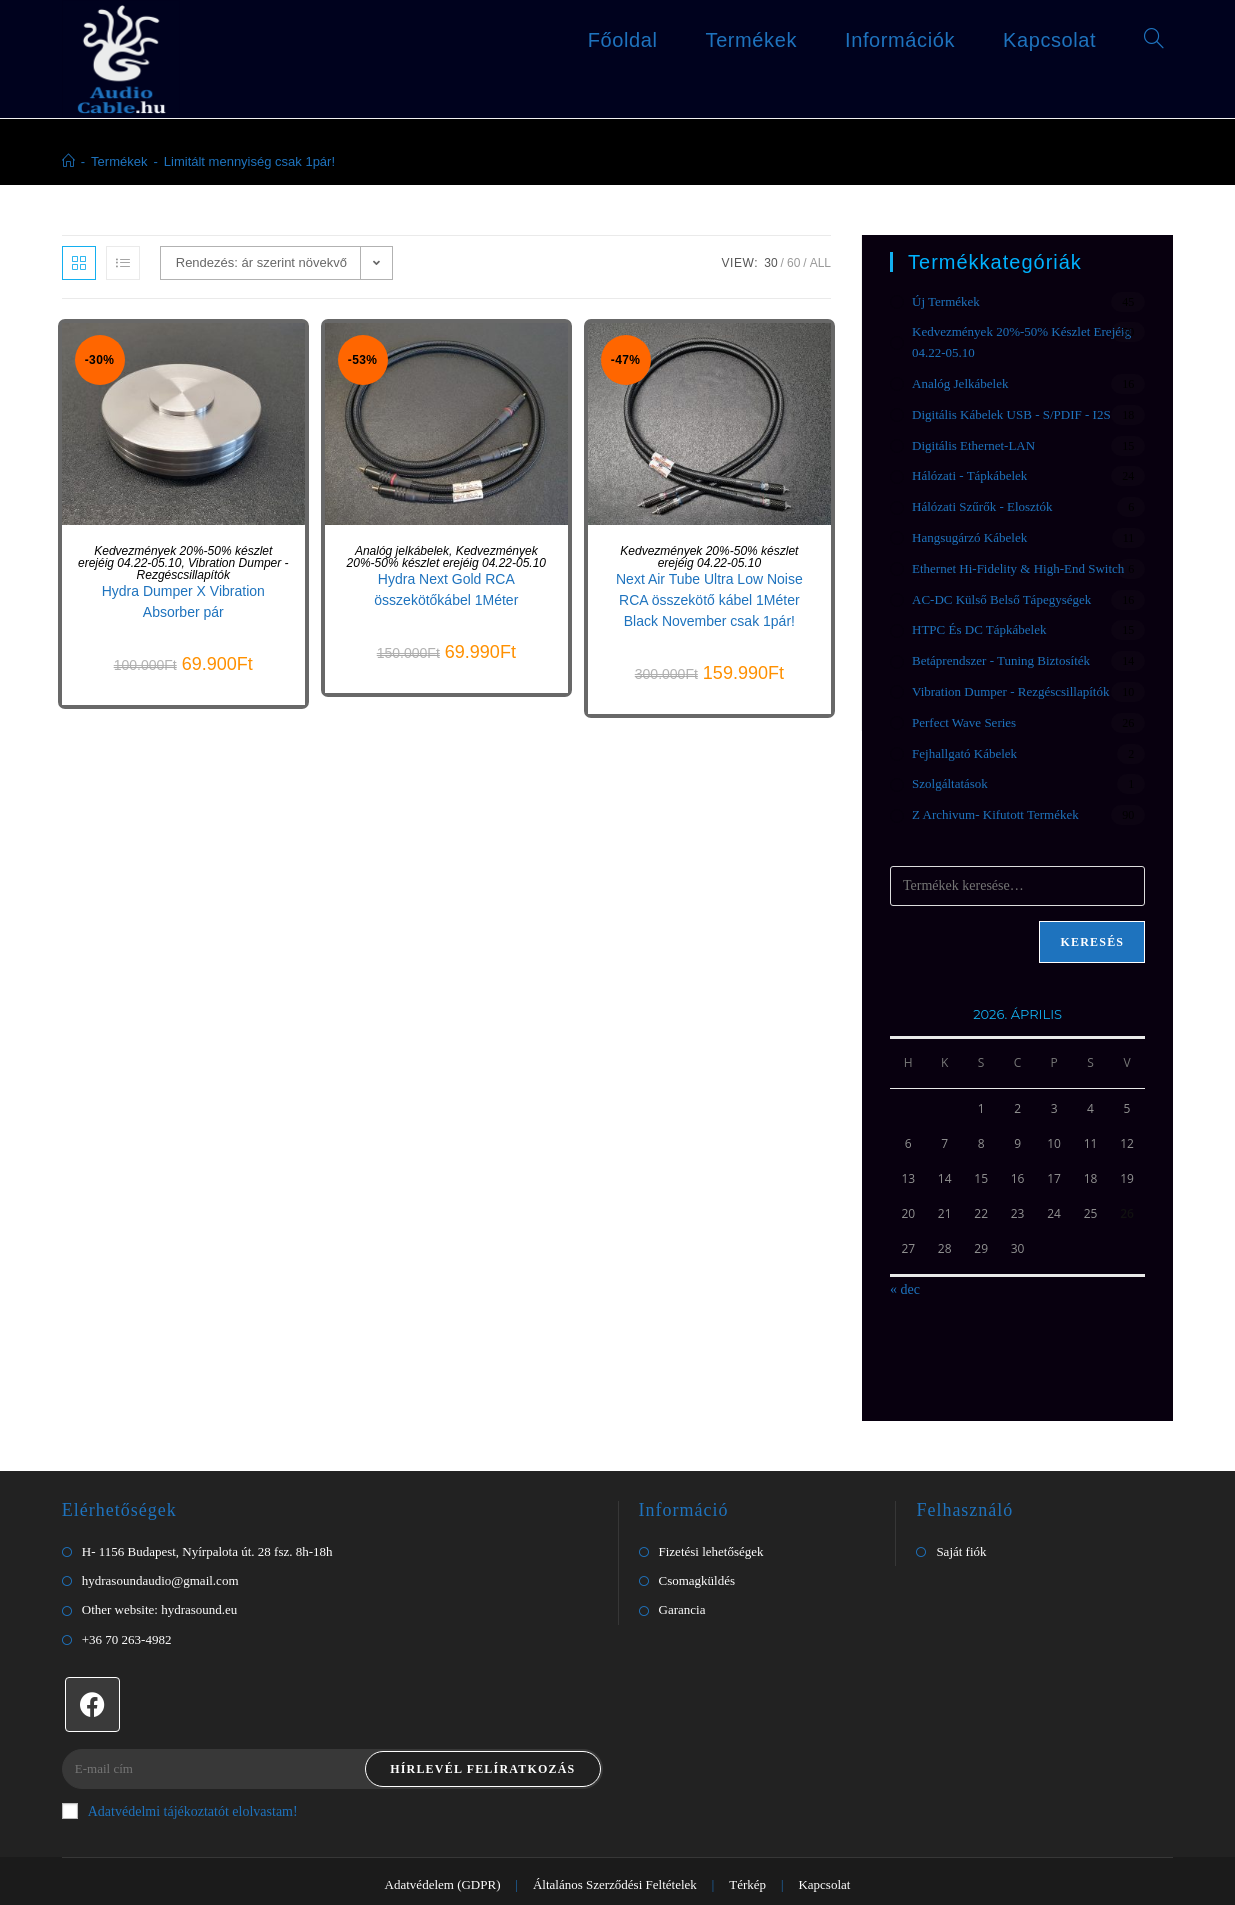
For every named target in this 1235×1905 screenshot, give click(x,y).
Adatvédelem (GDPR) (443, 1846)
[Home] (68, 123)
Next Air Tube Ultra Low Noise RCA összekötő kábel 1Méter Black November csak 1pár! (709, 562)
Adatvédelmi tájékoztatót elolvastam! (180, 1773)
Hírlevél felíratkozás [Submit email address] (482, 1731)
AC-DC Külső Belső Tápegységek (1001, 561)
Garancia (682, 1571)
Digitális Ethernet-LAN (973, 407)
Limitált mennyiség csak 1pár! (249, 123)
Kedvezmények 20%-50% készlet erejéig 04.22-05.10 (175, 519)
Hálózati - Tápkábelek (969, 437)
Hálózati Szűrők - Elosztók (982, 468)
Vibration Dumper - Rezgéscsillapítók (213, 531)
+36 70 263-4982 (127, 1601)
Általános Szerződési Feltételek (615, 1846)
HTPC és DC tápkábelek (979, 591)
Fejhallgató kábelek (964, 715)
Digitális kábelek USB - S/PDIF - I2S (1011, 376)
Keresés (1092, 904)
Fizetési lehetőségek (711, 1513)
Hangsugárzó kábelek (969, 499)
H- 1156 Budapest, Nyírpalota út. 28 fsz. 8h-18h (207, 1513)
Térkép (747, 1846)
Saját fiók (961, 1513)
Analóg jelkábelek (402, 513)
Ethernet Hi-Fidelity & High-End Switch (1018, 530)
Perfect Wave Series (964, 684)
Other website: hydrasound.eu (160, 1571)
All (820, 225)
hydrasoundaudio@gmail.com (160, 1542)
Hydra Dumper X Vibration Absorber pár (183, 563)
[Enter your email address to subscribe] (332, 1731)
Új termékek (946, 263)
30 (770, 225)
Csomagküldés (697, 1542)
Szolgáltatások (950, 745)
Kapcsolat (824, 1846)
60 (793, 225)
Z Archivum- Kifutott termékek (995, 776)
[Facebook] (92, 1666)
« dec (905, 1251)
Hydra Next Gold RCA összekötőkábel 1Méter (446, 551)
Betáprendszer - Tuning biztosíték (1001, 622)
